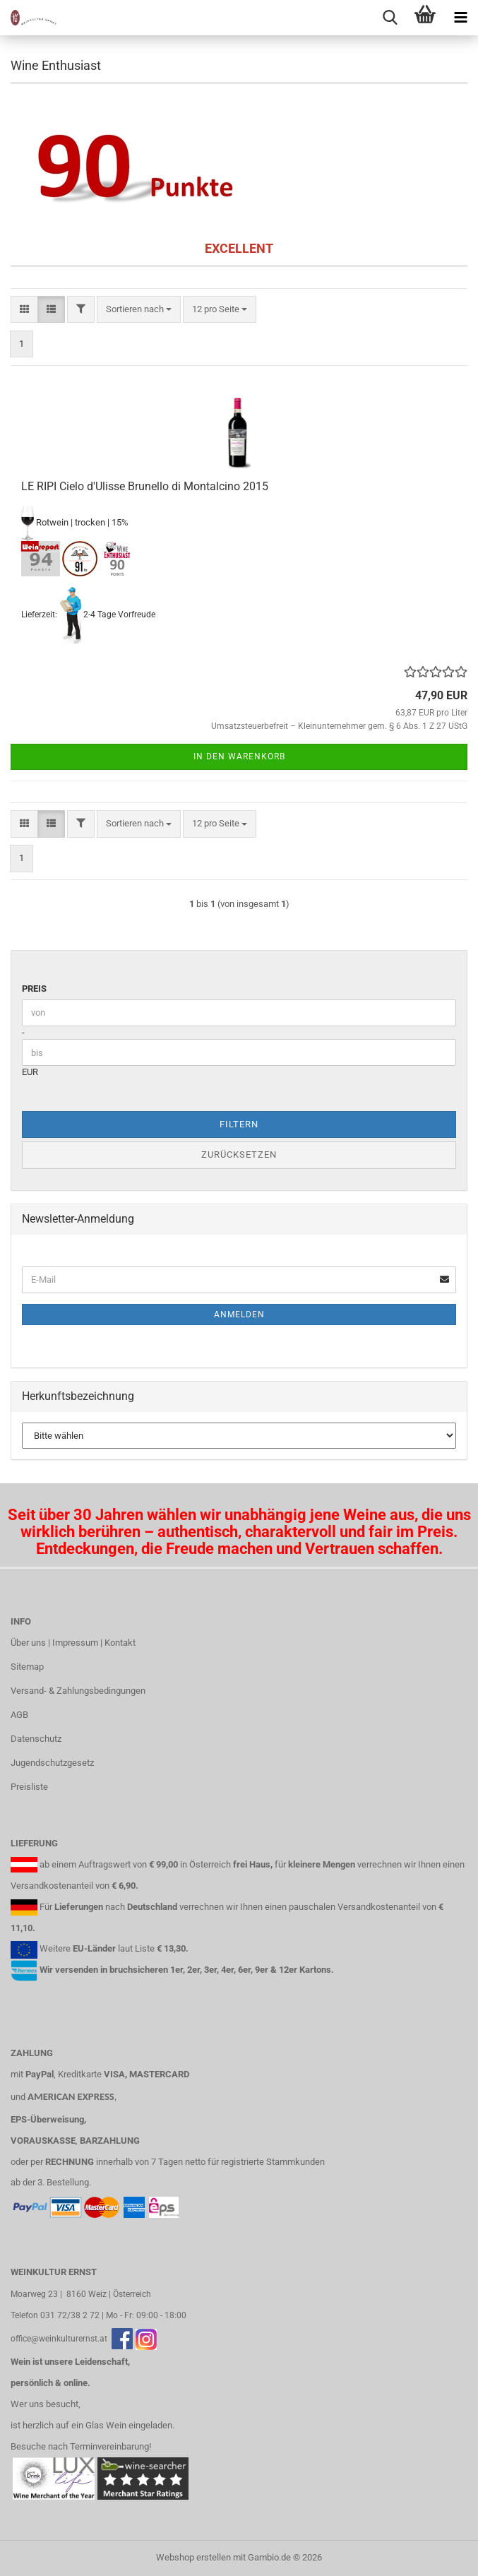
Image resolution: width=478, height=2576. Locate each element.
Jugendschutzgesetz (52, 1762)
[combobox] (139, 310)
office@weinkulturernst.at (59, 2339)
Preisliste (29, 1786)
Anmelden (239, 1314)
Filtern (239, 1124)
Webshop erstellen (193, 2557)
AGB (19, 1714)
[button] (24, 310)
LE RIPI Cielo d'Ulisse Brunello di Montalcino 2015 (144, 486)
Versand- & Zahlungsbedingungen (78, 1690)
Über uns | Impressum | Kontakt (73, 1642)
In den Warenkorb (239, 756)
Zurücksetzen (239, 1154)
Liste (145, 1948)
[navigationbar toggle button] (460, 17)
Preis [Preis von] (34, 988)
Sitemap (27, 1666)
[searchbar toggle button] (389, 17)
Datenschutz (36, 1738)
